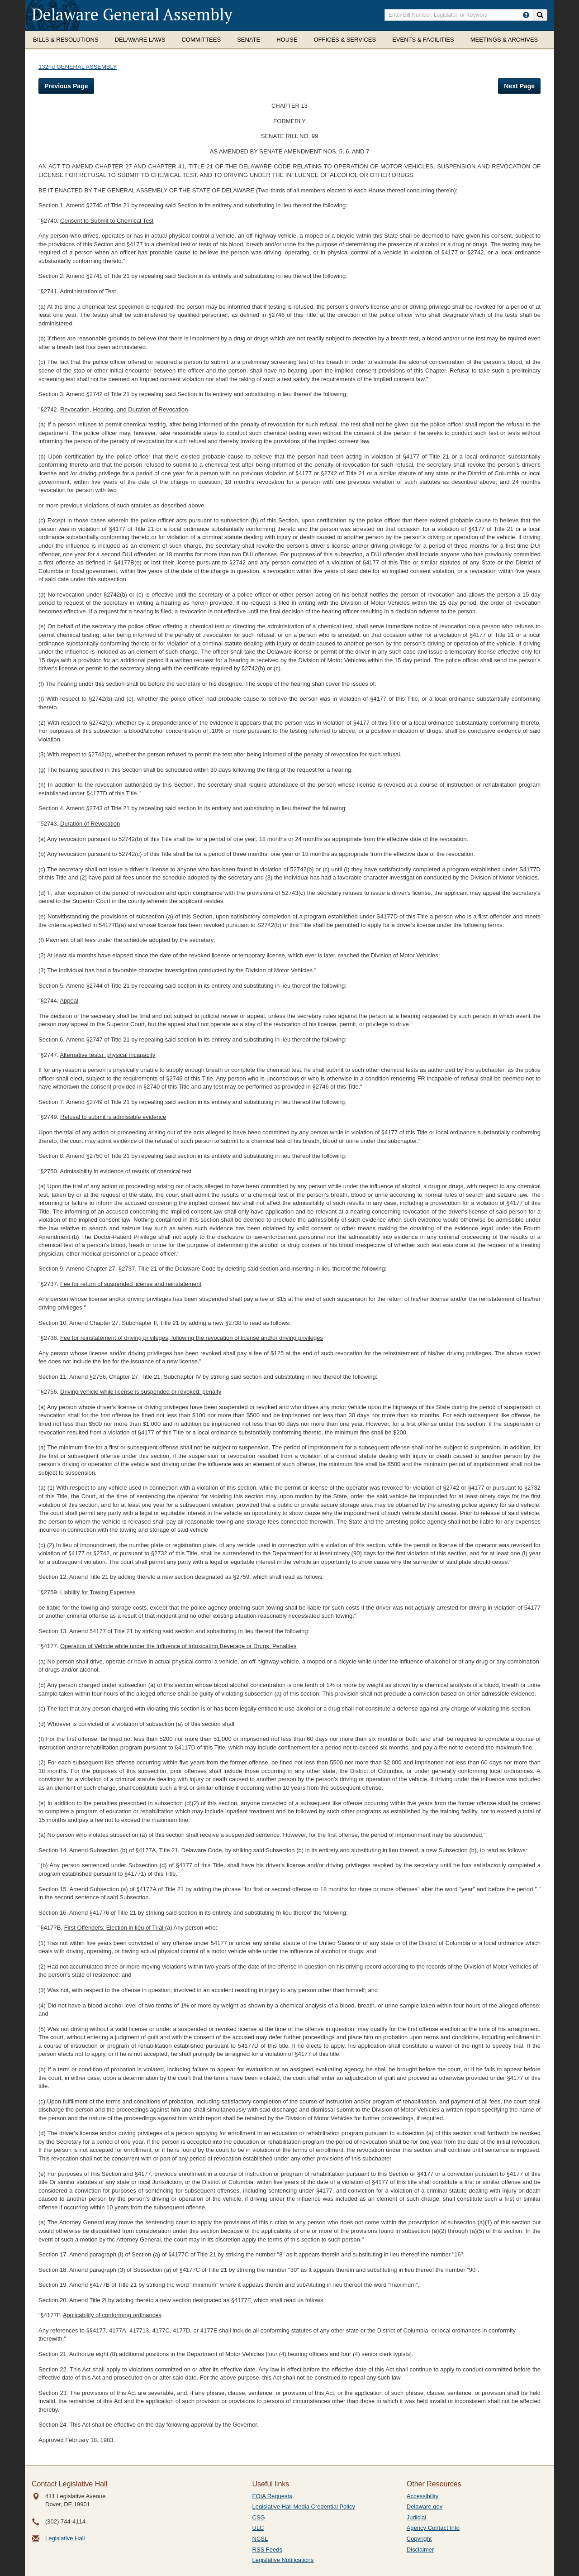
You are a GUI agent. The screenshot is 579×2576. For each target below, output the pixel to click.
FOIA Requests (272, 2496)
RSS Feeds (267, 2549)
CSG (258, 2517)
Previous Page (66, 86)
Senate (248, 39)
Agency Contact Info (433, 2527)
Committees (201, 39)
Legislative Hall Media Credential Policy (304, 2506)
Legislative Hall (65, 2538)
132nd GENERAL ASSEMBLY (77, 66)
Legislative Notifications (283, 2560)
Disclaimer (420, 2549)
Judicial (416, 2517)
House (286, 39)
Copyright (419, 2538)
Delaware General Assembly (132, 14)
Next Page (519, 86)
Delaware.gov (425, 2506)
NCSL (260, 2538)
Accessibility (423, 2496)
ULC (258, 2527)
